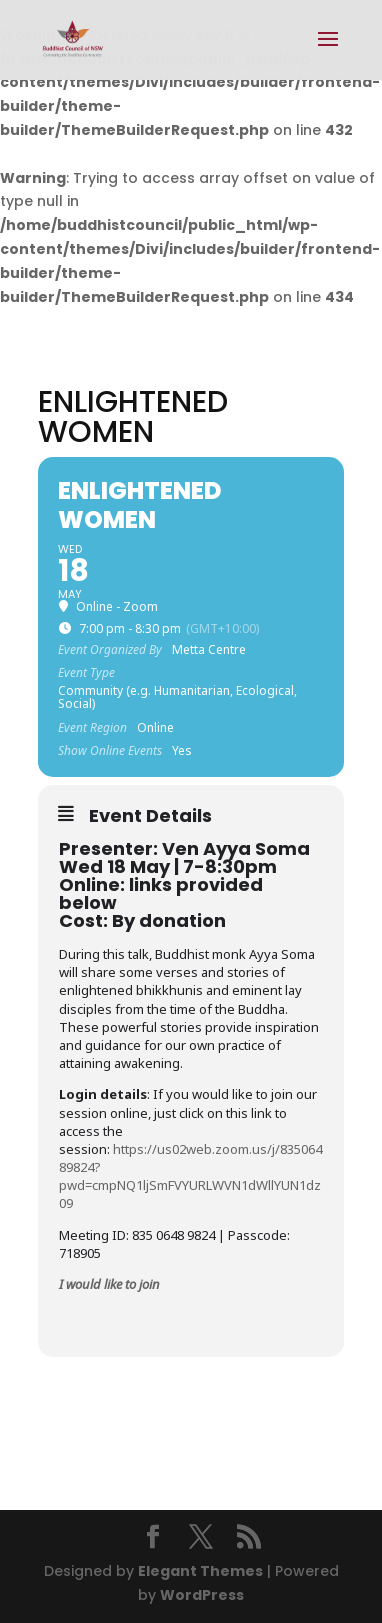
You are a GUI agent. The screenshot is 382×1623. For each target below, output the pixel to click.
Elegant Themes (200, 1571)
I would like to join (109, 1284)
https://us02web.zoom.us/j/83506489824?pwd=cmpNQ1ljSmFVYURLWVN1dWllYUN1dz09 (190, 1176)
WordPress (202, 1595)
